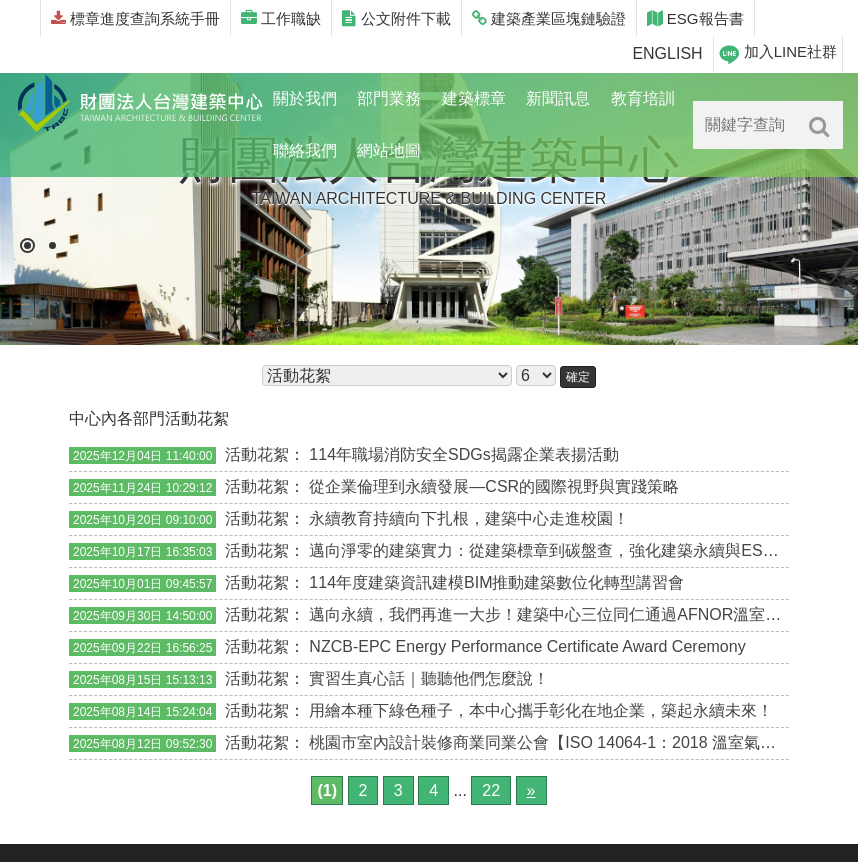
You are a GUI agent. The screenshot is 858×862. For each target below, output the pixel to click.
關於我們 (305, 98)
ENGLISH (667, 53)
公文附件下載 (396, 18)
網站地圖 (389, 150)
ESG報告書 (695, 18)
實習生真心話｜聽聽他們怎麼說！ (429, 678)
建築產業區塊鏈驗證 (549, 18)
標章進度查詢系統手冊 (135, 18)
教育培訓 (643, 98)
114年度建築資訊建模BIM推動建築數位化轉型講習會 (496, 582)
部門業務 (389, 98)
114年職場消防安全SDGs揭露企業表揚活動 (463, 454)
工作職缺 (281, 18)
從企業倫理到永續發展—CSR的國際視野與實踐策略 (494, 486)
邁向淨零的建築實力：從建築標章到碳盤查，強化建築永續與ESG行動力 (566, 550)
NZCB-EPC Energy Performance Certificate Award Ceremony (527, 646)
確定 (578, 377)
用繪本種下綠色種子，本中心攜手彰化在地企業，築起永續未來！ (541, 710)
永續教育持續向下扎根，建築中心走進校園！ (469, 518)
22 (491, 790)
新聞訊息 (558, 98)
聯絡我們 (305, 150)
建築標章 (474, 98)
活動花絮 (257, 454)
